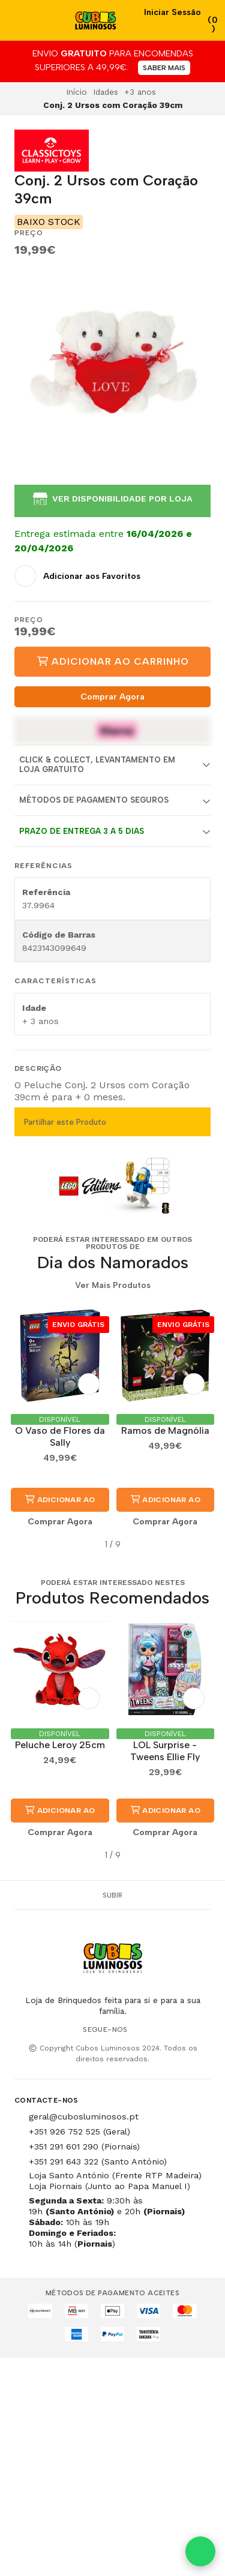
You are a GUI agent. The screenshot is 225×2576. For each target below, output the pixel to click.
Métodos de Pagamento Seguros (94, 799)
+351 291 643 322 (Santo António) (98, 2161)
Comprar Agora (112, 696)
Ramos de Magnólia (165, 1430)
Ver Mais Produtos (113, 1285)
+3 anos (140, 92)
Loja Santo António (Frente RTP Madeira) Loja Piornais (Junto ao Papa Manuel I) (115, 2180)
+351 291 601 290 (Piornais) (84, 2146)
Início (76, 92)
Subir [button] (112, 1895)
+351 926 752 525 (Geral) (79, 2131)
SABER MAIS (164, 68)
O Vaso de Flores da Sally (60, 1436)
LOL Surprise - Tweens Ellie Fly (165, 1751)
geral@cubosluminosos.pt (84, 2116)
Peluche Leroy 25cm (60, 1745)
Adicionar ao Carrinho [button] (60, 1503)
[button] (23, 1544)
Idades (105, 92)
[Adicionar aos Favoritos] (77, 576)
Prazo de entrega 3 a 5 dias (81, 831)
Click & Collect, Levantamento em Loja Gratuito (97, 764)
